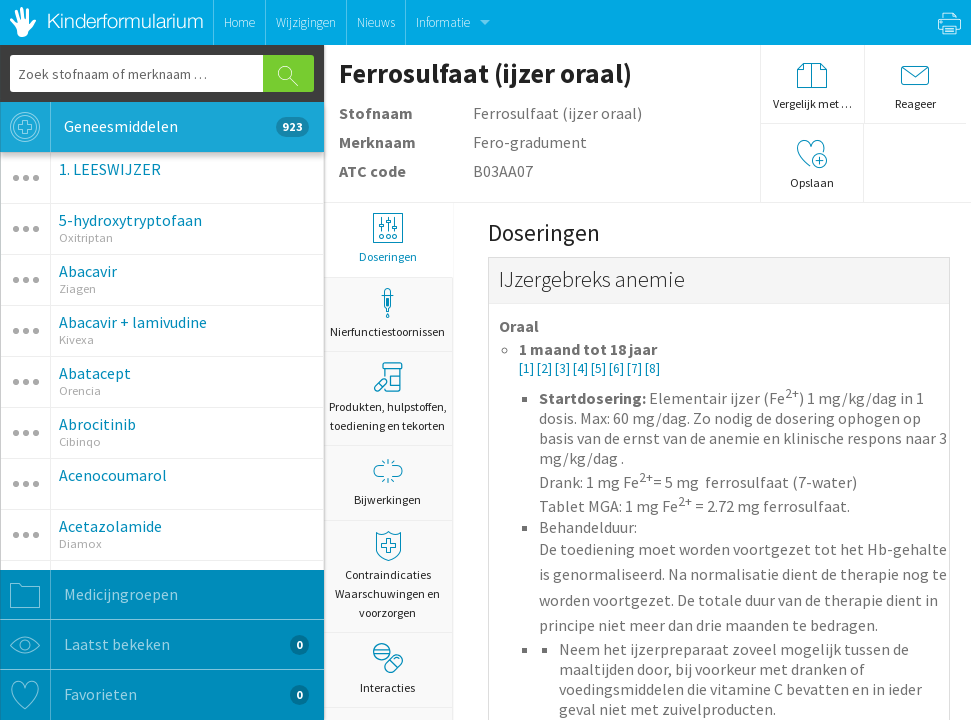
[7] (636, 368)
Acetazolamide (110, 526)
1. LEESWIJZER (110, 169)
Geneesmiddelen (154, 127)
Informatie (443, 22)
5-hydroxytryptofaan (130, 220)
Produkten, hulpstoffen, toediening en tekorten (388, 397)
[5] (600, 368)
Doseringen (388, 238)
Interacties (387, 669)
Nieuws (376, 22)
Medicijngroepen (89, 595)
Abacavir (88, 271)
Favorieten (154, 695)
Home (239, 22)
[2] (546, 368)
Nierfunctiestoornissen (388, 313)
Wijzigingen (306, 22)
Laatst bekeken (154, 645)
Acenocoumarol (113, 475)
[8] (652, 368)
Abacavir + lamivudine (133, 322)
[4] (582, 368)
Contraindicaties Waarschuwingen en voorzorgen (388, 575)
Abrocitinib (97, 424)
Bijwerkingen (388, 481)
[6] (618, 368)
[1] (528, 368)
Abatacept (95, 373)
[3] (564, 368)
